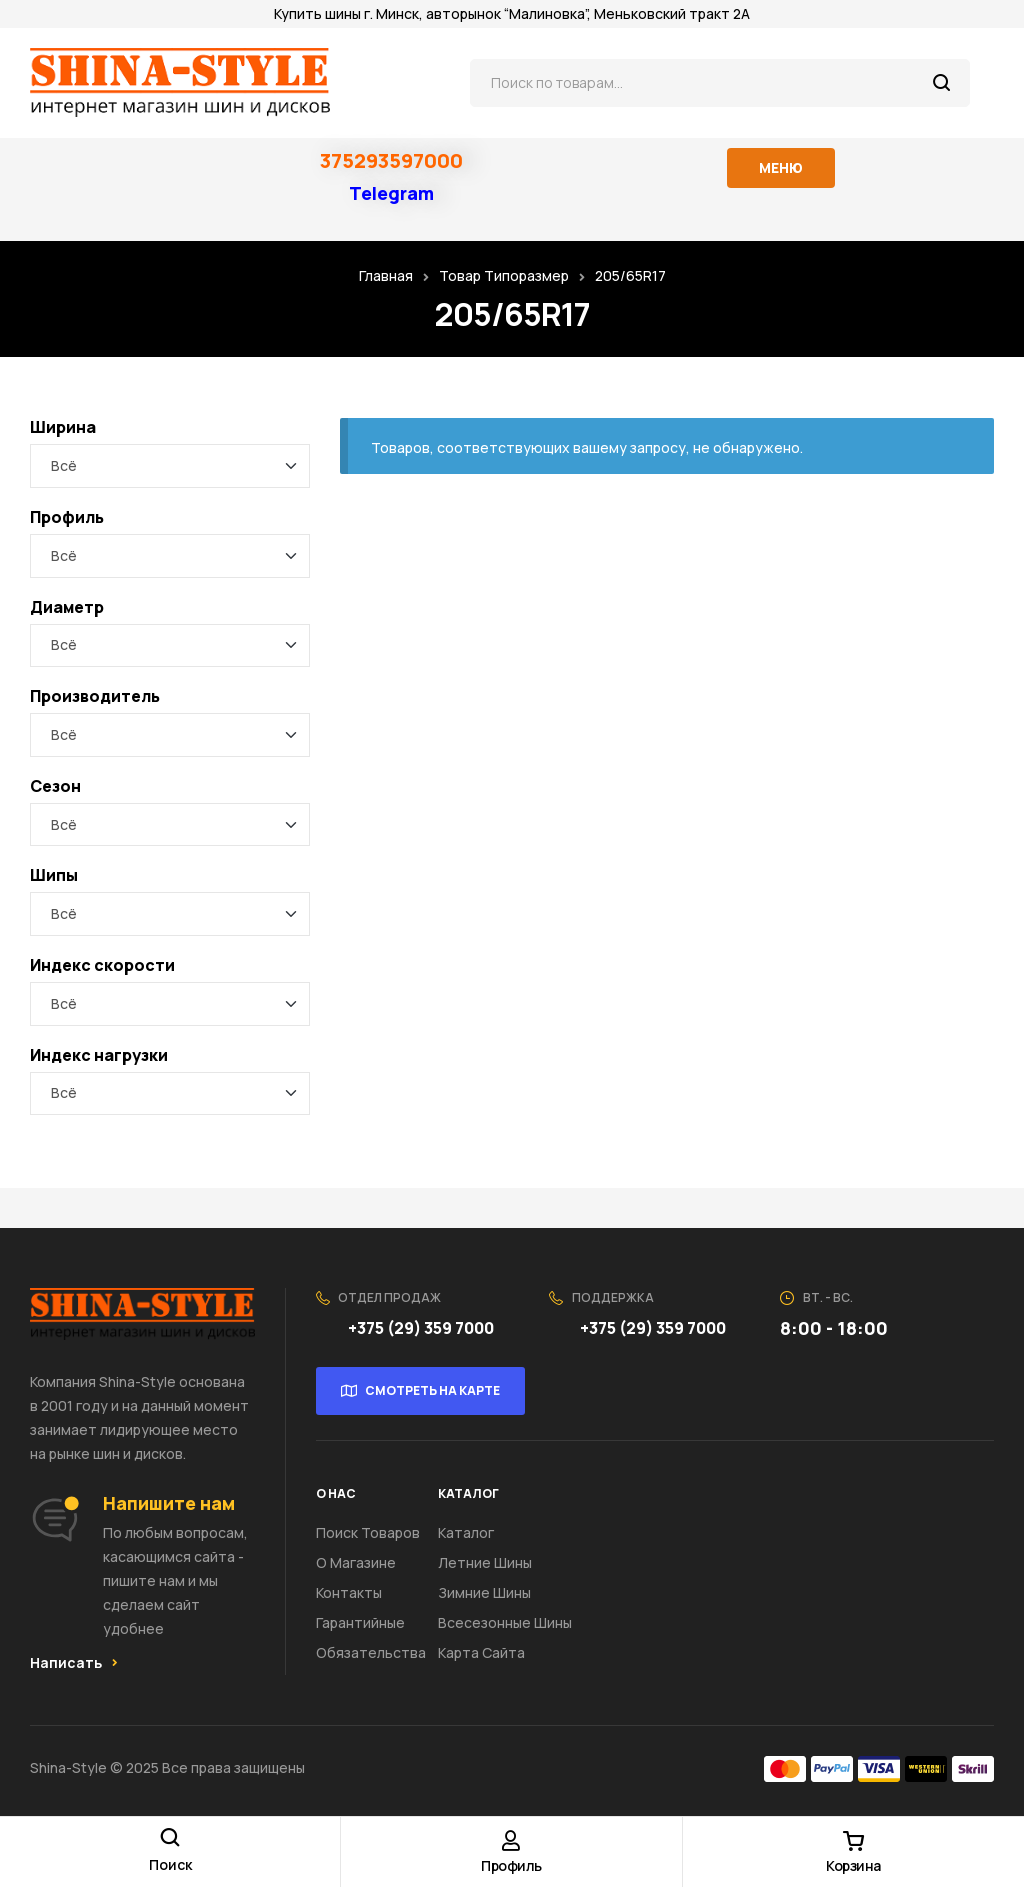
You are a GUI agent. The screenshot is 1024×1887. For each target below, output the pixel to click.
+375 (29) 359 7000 (422, 1328)
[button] (74, 1663)
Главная (386, 275)
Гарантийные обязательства (371, 1637)
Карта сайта (481, 1652)
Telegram (391, 193)
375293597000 (391, 160)
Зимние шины (484, 1592)
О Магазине (356, 1562)
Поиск (942, 83)
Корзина (853, 1865)
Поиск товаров (368, 1532)
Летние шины (485, 1562)
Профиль (511, 1865)
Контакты (349, 1592)
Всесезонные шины (505, 1622)
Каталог (466, 1532)
